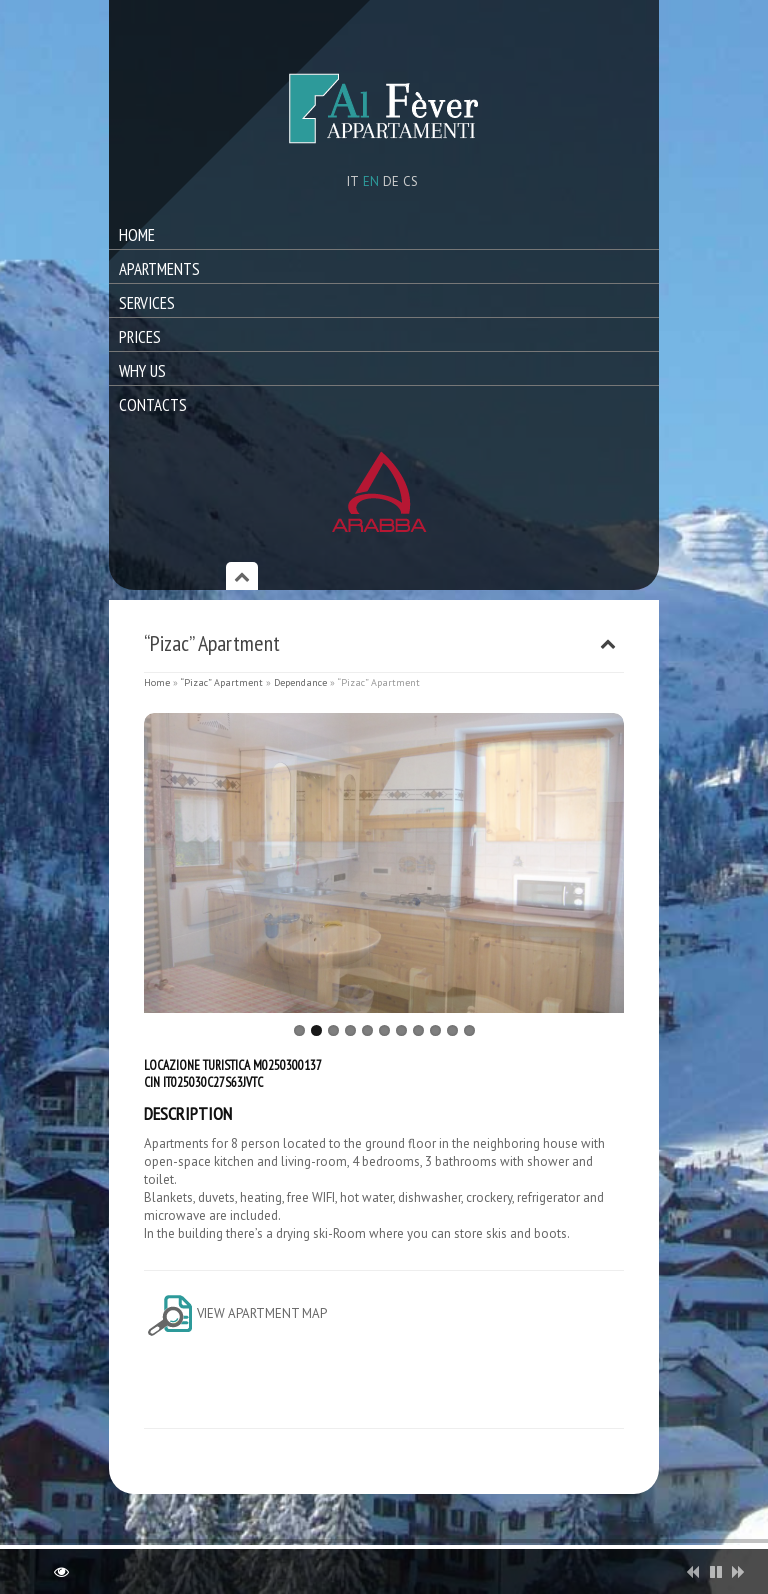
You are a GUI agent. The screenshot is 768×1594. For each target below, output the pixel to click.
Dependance (300, 682)
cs (410, 181)
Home (137, 235)
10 (452, 1030)
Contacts (153, 405)
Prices (140, 337)
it (353, 181)
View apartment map (235, 1313)
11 (469, 1030)
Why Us (142, 371)
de (391, 181)
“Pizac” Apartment (221, 682)
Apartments (159, 269)
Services (147, 303)
